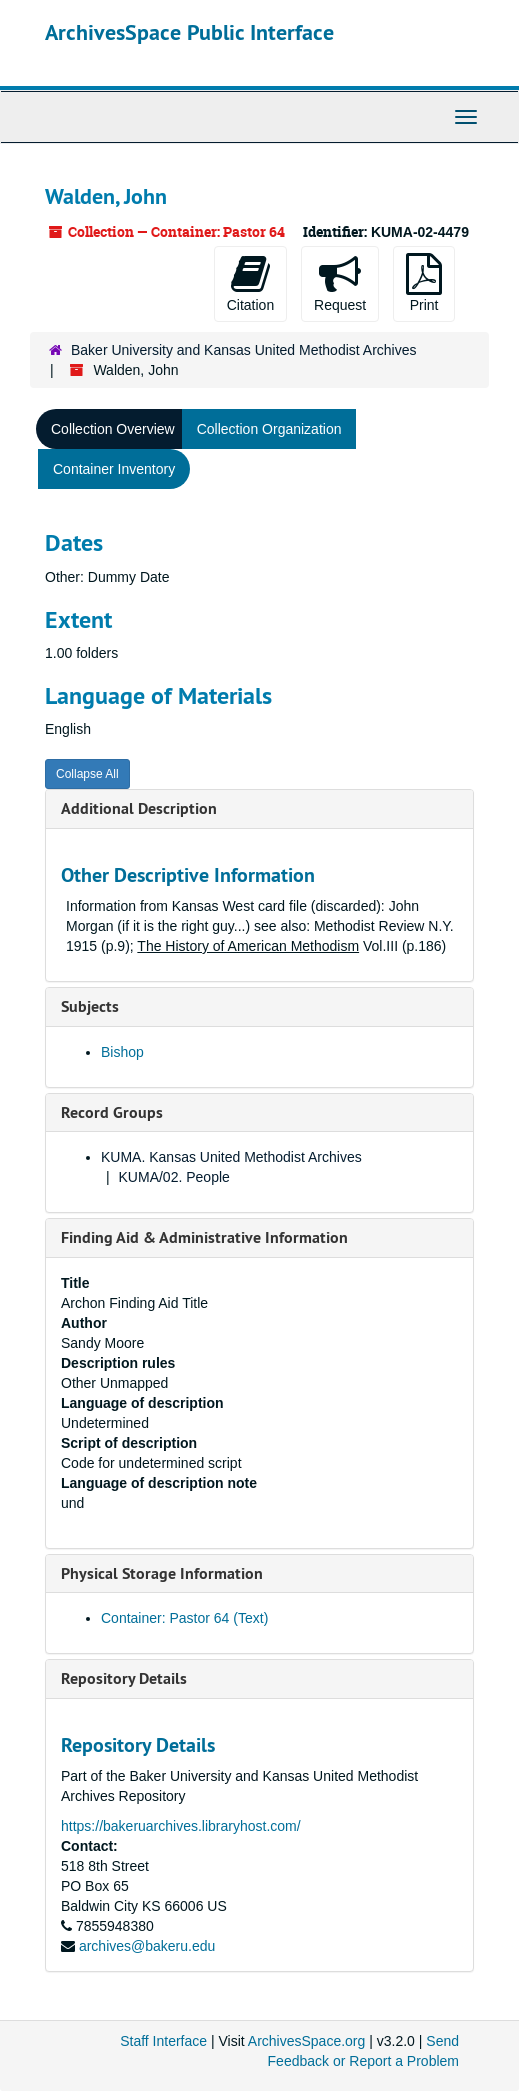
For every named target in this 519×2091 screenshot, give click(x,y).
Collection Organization (269, 429)
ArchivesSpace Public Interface (189, 32)
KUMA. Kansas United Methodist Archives (231, 1157)
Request (340, 283)
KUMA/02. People (174, 1177)
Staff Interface (163, 2041)
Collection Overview (113, 429)
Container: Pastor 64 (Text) (184, 1618)
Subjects (90, 1006)
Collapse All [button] (87, 774)
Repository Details (124, 1678)
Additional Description (139, 808)
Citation (250, 283)
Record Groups (112, 1112)
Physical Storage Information (162, 1573)
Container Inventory (114, 469)
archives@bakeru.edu (147, 1946)
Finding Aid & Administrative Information (204, 1237)
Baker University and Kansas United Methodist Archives (244, 350)
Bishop (122, 1052)
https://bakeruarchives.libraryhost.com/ (181, 1826)
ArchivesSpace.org (307, 2041)
